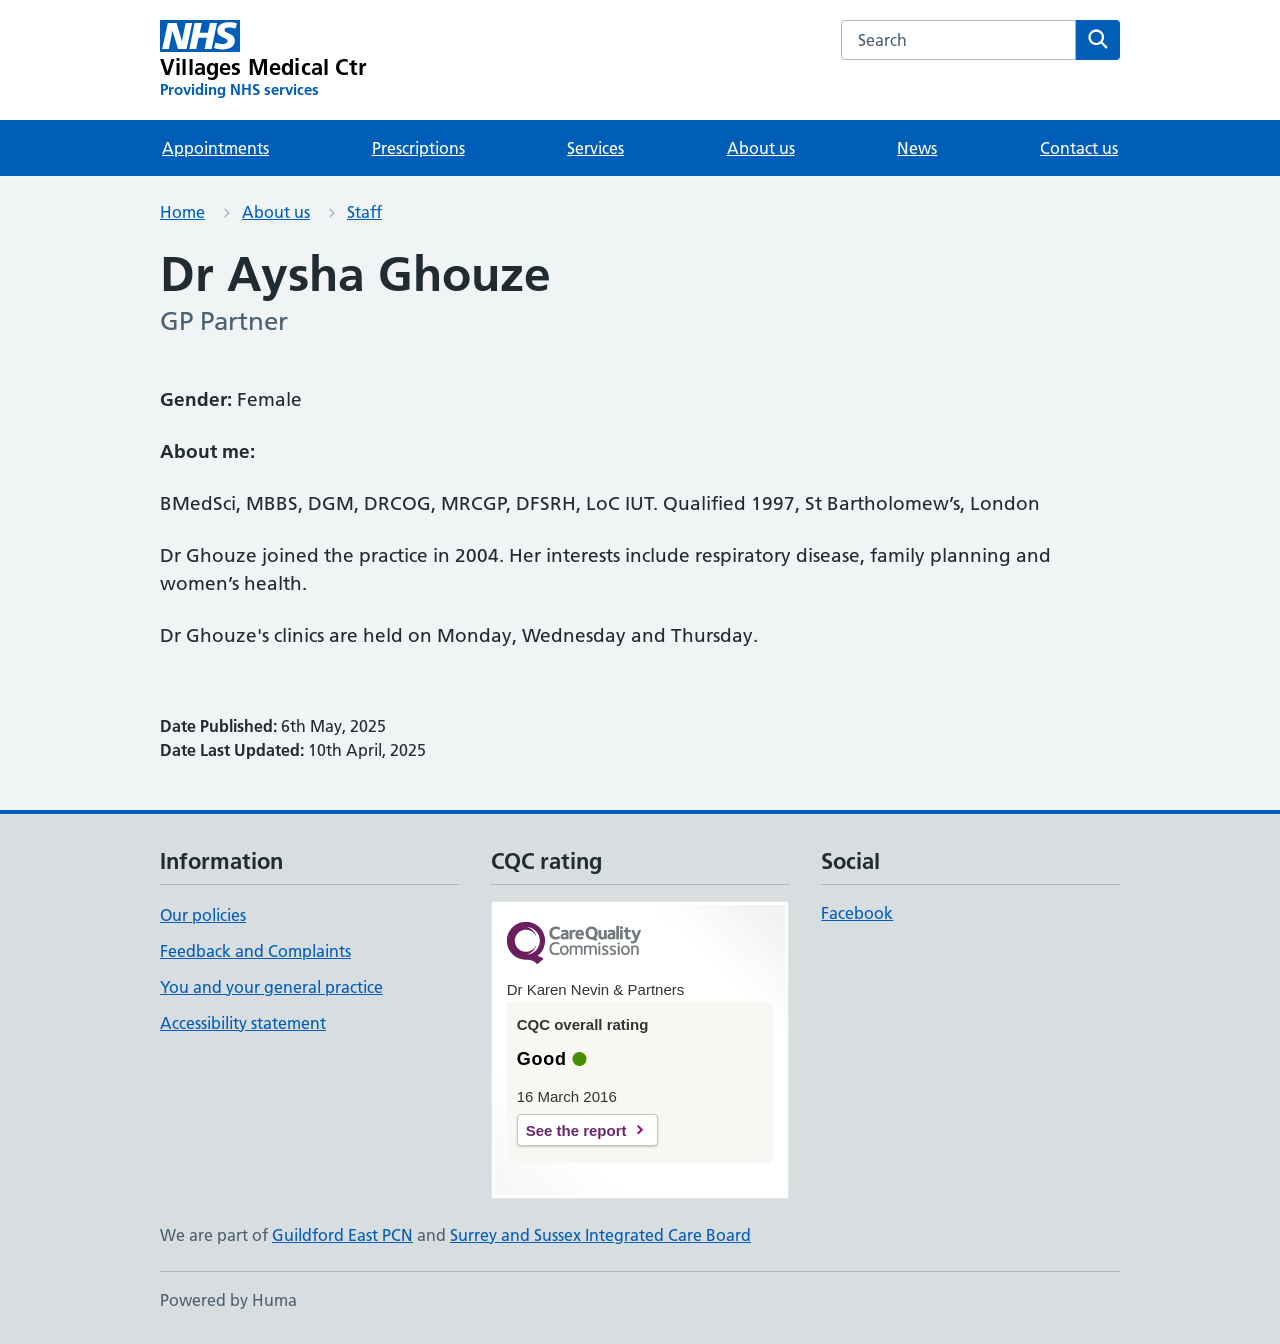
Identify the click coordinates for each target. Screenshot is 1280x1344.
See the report (576, 1130)
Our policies (203, 915)
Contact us (1079, 148)
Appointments (215, 148)
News (917, 148)
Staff (364, 212)
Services (595, 148)
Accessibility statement (243, 1023)
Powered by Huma (228, 1300)
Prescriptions (418, 148)
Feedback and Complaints (255, 951)
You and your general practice (271, 987)
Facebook (857, 913)
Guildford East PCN (342, 1235)
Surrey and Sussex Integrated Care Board (600, 1235)
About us (761, 148)
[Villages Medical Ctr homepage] (263, 60)
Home (182, 212)
